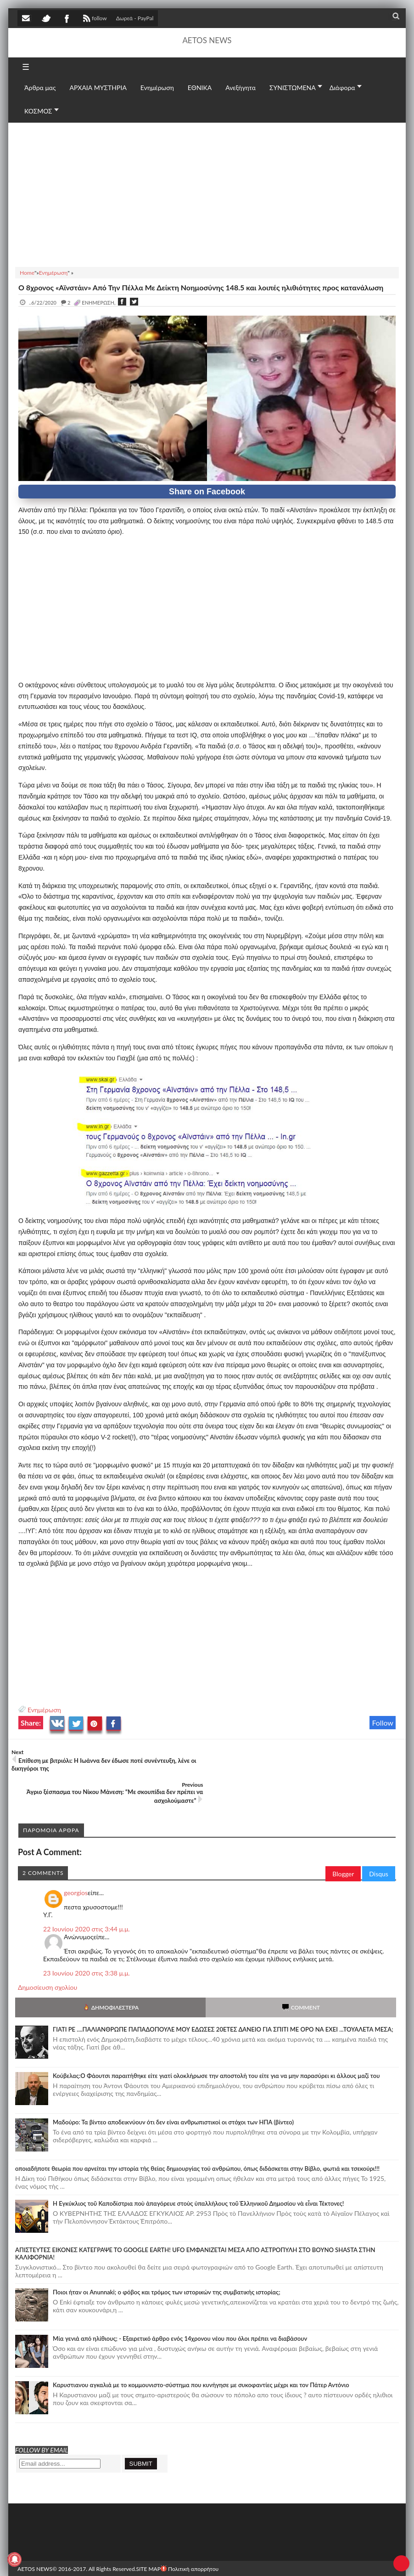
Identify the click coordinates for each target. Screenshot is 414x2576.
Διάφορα (342, 87)
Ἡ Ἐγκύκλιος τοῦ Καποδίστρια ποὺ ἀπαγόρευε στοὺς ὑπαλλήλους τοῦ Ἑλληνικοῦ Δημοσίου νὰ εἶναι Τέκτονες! (198, 2170)
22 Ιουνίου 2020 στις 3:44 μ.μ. (86, 1896)
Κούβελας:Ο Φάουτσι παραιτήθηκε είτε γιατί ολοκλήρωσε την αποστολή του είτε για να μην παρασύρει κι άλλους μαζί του (216, 2043)
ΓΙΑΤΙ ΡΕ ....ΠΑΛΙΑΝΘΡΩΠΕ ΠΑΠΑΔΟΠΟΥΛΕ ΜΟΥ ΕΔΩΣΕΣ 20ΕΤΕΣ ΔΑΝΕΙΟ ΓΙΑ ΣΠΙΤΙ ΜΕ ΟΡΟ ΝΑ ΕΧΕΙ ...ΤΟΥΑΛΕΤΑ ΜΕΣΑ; (223, 1996)
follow (94, 19)
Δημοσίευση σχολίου (47, 1955)
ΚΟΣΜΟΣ (38, 111)
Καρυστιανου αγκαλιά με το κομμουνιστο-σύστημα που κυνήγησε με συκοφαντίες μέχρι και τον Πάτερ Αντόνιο (201, 2352)
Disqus (378, 1841)
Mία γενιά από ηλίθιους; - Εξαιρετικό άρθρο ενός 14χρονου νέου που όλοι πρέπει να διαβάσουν (180, 2306)
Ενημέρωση (44, 1710)
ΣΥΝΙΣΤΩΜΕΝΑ (292, 87)
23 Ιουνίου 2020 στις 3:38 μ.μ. (86, 1940)
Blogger (343, 1841)
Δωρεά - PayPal (135, 18)
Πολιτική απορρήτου (189, 2536)
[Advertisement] (207, 193)
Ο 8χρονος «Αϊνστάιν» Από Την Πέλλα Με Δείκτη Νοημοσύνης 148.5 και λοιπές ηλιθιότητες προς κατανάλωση (200, 287)
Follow (382, 1722)
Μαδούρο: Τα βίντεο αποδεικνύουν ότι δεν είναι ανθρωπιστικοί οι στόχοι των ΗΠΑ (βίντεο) (173, 2089)
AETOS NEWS (206, 40)
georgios (76, 1860)
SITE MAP (148, 2536)
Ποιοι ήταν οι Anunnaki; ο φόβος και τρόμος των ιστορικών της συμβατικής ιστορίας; (166, 2259)
